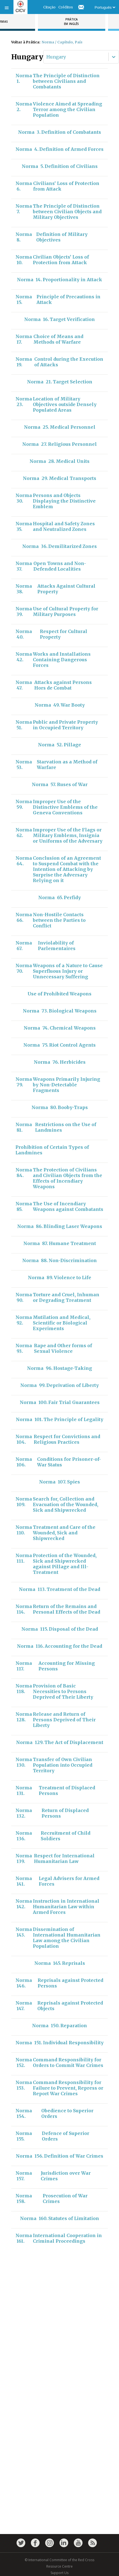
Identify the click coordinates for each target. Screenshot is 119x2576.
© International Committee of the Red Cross (59, 2560)
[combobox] (46, 57)
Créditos (65, 7)
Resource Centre (59, 2566)
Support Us (59, 2572)
